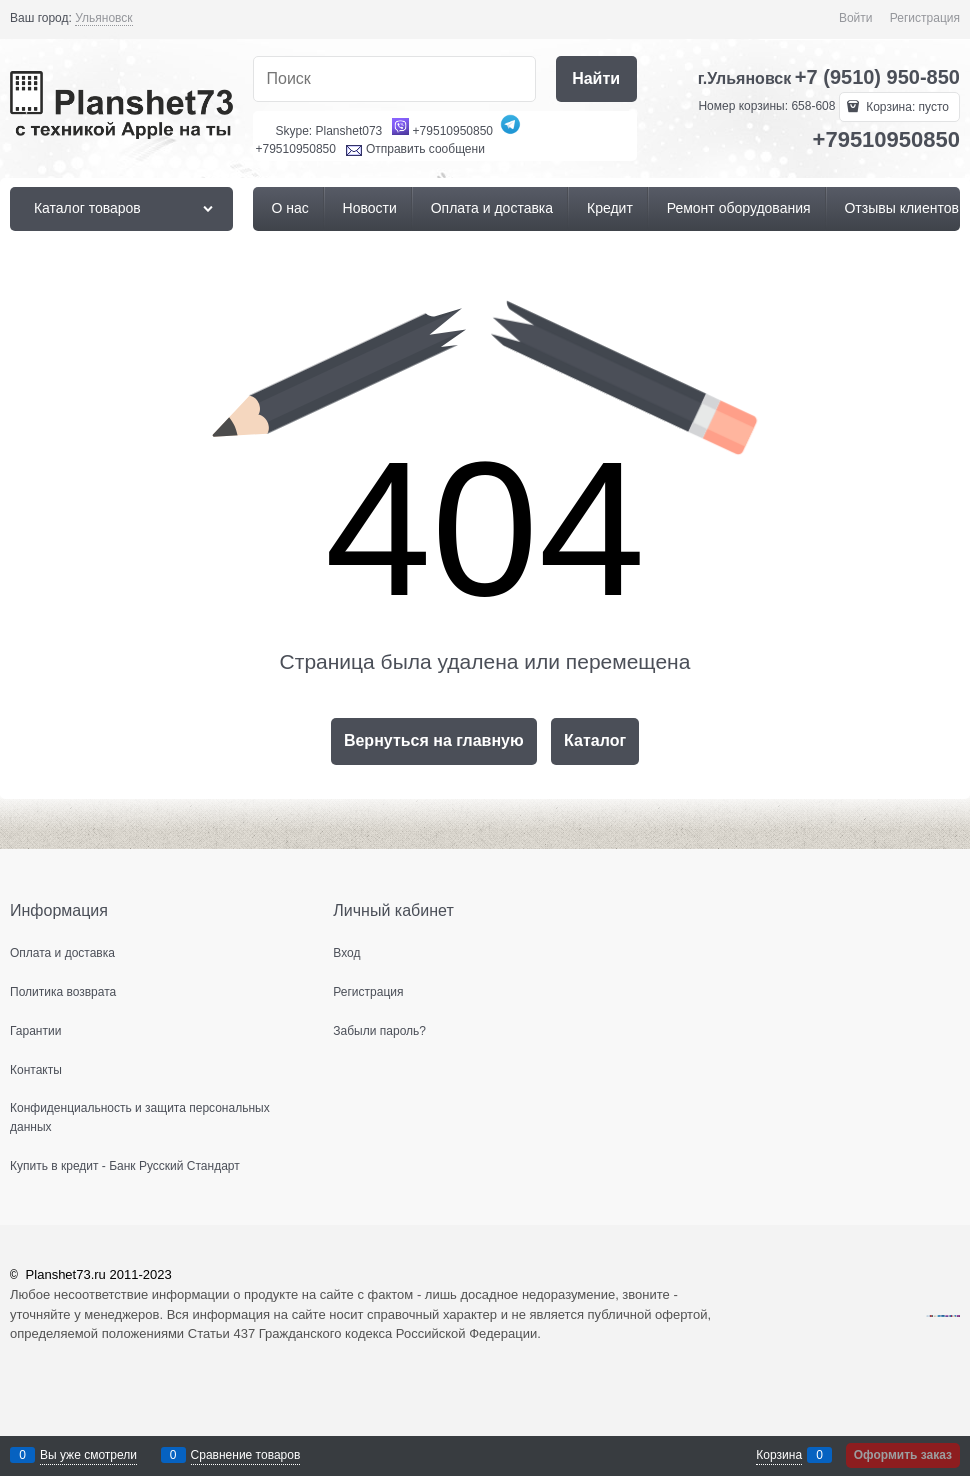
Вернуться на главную (434, 740)
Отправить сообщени (425, 149)
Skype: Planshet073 (329, 131)
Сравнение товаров (246, 1455)
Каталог (595, 740)
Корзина (779, 1455)
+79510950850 (453, 131)
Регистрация (925, 18)
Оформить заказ (903, 1455)
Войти (856, 18)
